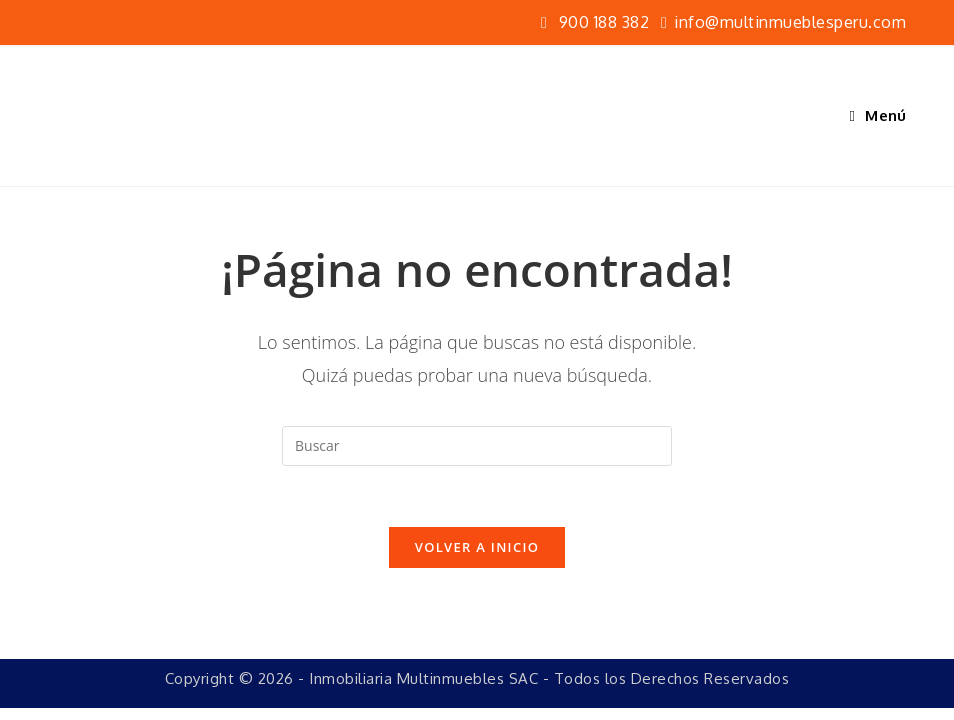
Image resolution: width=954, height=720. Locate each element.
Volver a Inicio (477, 547)
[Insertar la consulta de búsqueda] (477, 446)
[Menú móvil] (878, 115)
